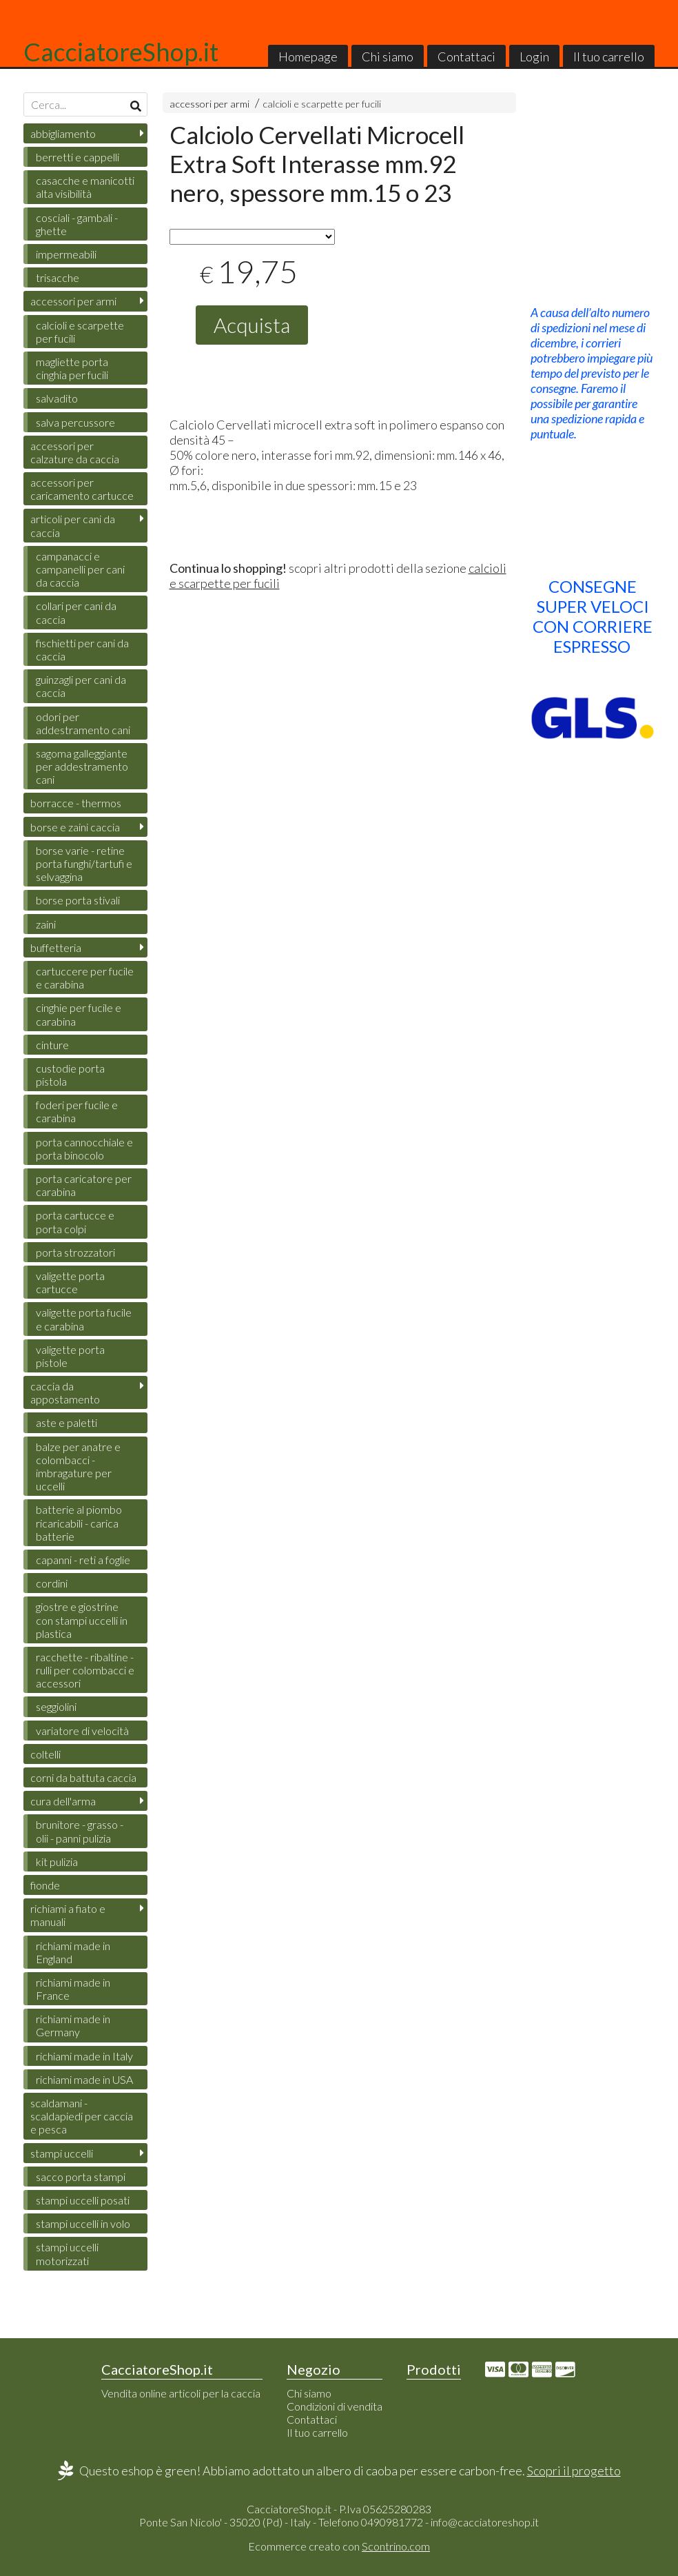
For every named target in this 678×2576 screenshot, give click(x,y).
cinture (52, 1044)
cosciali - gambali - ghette (77, 224)
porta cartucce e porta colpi (75, 1221)
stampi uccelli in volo (83, 2223)
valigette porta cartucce (70, 1282)
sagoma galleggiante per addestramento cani (82, 766)
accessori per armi (209, 104)
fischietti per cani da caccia (82, 649)
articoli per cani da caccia (72, 525)
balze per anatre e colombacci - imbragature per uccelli (78, 1466)
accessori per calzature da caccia (74, 452)
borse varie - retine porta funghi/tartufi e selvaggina (84, 863)
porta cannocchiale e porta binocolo (84, 1148)
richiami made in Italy (84, 2055)
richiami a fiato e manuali (67, 1915)
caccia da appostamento (65, 1392)
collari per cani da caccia (76, 612)
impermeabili (66, 254)
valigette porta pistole (70, 1356)
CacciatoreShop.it (120, 52)
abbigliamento (63, 133)
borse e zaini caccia (75, 826)
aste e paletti (66, 1422)
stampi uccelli (61, 2153)
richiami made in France (73, 1989)
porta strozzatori (75, 1252)
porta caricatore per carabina (84, 1185)
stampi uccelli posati (83, 2200)
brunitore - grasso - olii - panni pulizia (79, 1831)
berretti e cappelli (77, 156)
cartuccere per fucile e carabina (85, 977)
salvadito (57, 398)
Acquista (252, 324)
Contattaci (466, 56)
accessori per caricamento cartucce (82, 489)
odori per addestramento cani (83, 723)
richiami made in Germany (73, 2025)
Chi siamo (387, 56)
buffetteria (55, 947)
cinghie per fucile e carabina (78, 1014)
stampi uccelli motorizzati (67, 2253)
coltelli (45, 1754)
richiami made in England (73, 1952)
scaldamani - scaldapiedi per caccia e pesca (81, 2116)
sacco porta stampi (80, 2176)
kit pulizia (57, 1861)
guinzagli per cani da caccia (81, 686)
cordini (52, 1583)
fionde (45, 1885)
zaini (46, 924)
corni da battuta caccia (83, 1777)
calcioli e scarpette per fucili (322, 104)
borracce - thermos (75, 802)
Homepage (308, 56)
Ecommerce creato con (339, 2546)
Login (534, 56)
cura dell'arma (63, 1800)
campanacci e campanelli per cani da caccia (80, 569)
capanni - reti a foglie (83, 1559)
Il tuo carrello (608, 56)
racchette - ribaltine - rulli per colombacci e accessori (85, 1670)
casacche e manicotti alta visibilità (85, 187)
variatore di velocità (82, 1730)
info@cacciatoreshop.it (485, 2521)
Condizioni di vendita (334, 2406)
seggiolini (56, 1706)
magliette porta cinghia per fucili (72, 368)
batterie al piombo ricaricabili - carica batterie (79, 1522)
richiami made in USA (84, 2079)
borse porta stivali (78, 899)
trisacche (57, 277)
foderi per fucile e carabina (77, 1111)
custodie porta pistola (70, 1075)
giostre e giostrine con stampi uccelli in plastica (81, 1619)
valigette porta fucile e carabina (84, 1319)
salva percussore (75, 422)
